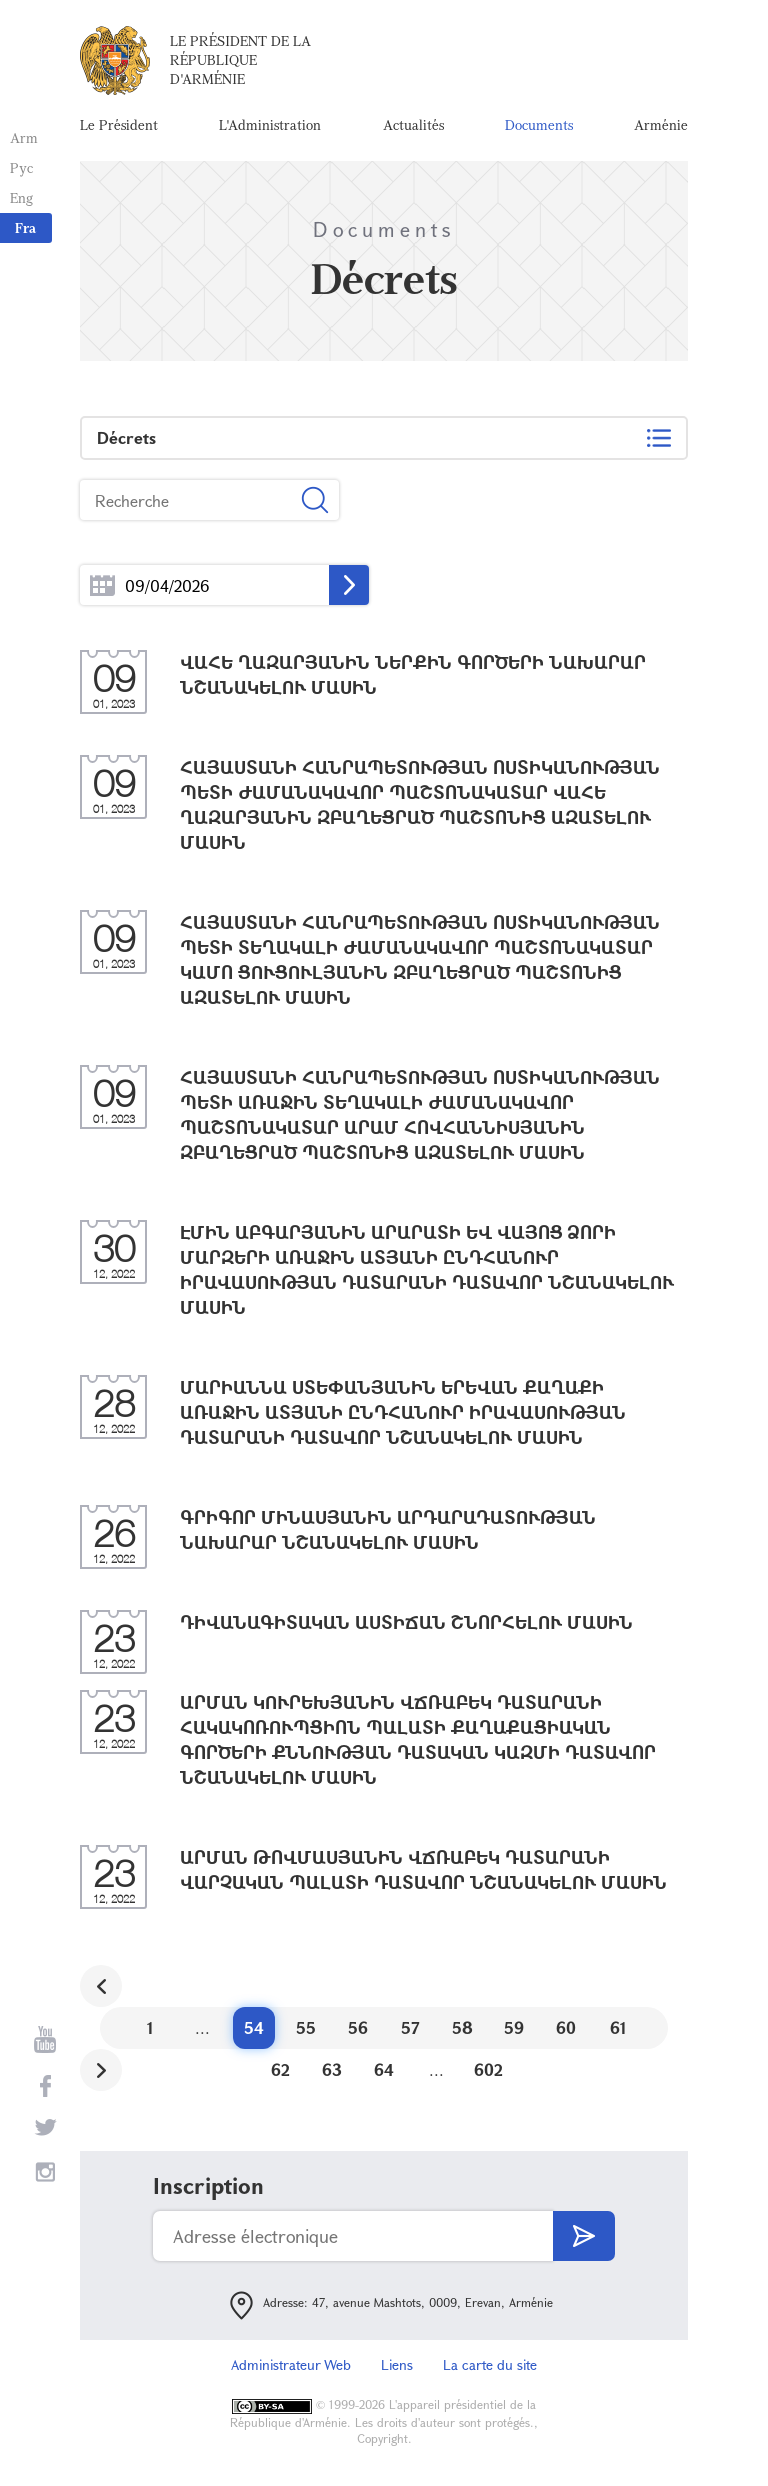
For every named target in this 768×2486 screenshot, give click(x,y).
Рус (21, 167)
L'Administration (270, 124)
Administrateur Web (291, 2364)
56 (358, 2027)
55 (306, 2027)
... (102, 585)
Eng (21, 197)
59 (514, 2027)
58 (462, 2027)
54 (254, 2027)
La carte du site (490, 2364)
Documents (539, 124)
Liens (397, 2364)
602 (488, 2069)
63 (332, 2069)
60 (566, 2027)
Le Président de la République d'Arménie (240, 59)
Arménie (661, 124)
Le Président (119, 124)
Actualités (413, 124)
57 (410, 2027)
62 (280, 2069)
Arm (24, 137)
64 (384, 2069)
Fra (25, 227)
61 (618, 2027)
